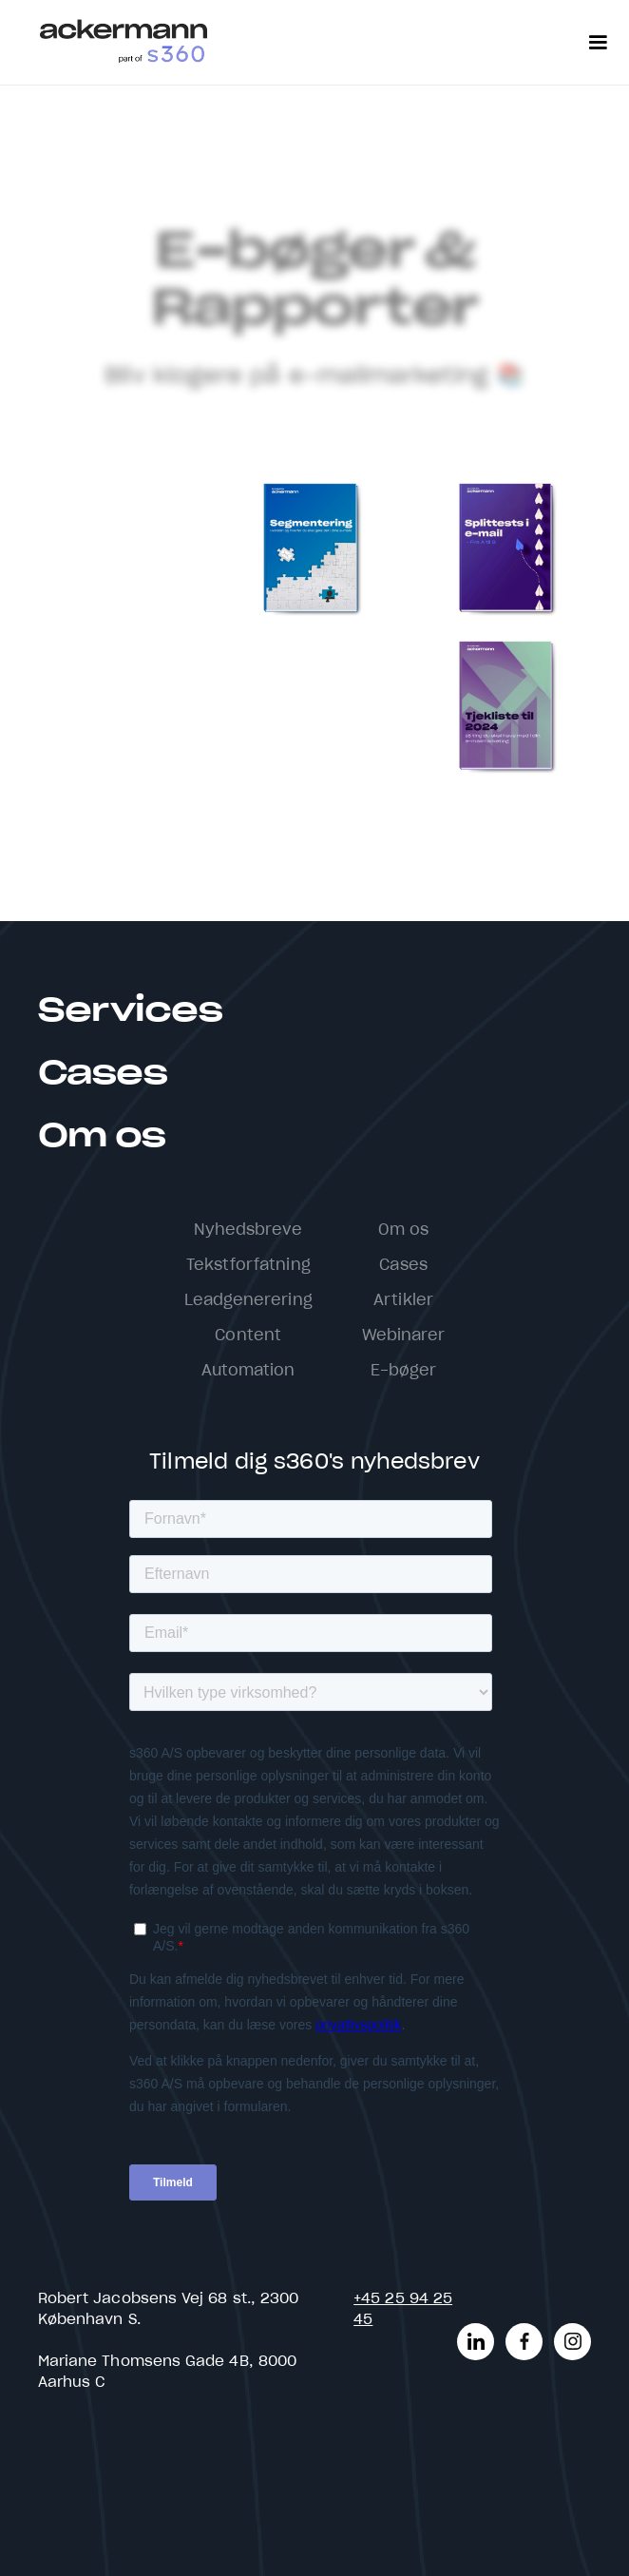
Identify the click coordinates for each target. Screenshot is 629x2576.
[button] (597, 42)
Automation (248, 1370)
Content (248, 1335)
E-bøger (404, 1370)
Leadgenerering (248, 1300)
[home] (123, 42)
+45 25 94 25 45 (402, 2309)
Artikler (403, 1300)
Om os (101, 1137)
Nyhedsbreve (248, 1230)
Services (130, 1011)
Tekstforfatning (248, 1265)
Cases (102, 1074)
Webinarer (404, 1335)
